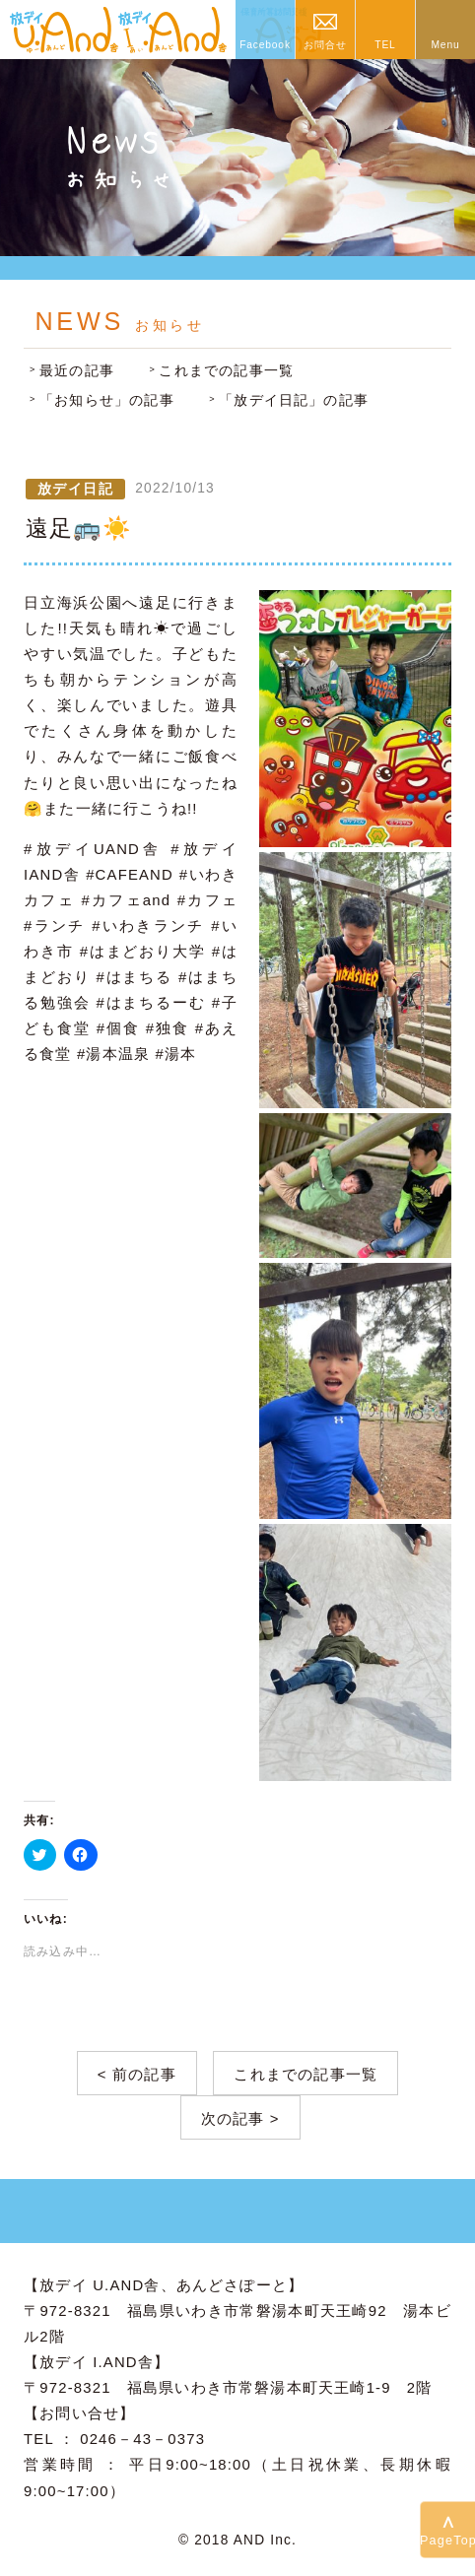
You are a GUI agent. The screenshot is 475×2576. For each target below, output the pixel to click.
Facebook (265, 44)
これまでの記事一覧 (226, 370)
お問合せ (325, 44)
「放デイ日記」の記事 (294, 400)
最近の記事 (76, 370)
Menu (445, 44)
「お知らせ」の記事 (106, 400)
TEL (384, 44)
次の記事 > (240, 2119)
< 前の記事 (137, 2074)
